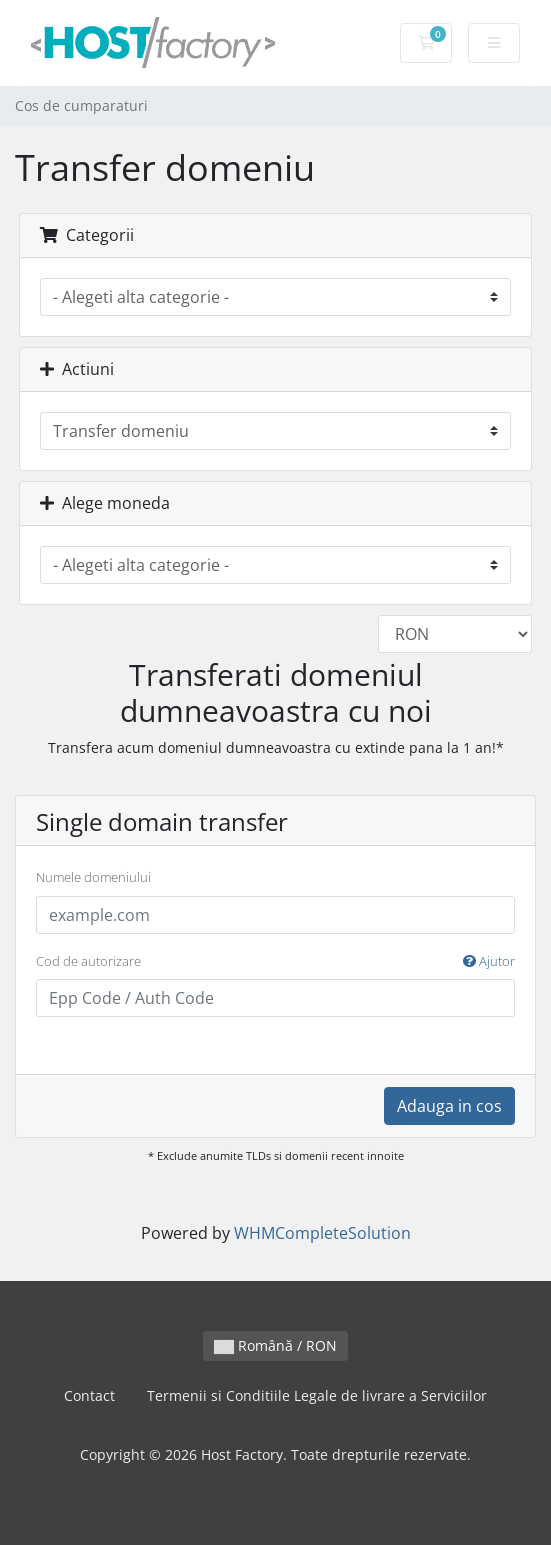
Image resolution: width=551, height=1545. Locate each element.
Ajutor (489, 961)
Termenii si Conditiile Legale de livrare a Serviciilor (317, 1395)
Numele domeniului (93, 877)
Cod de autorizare (275, 962)
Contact (89, 1395)
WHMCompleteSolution (322, 1233)
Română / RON (275, 1345)
